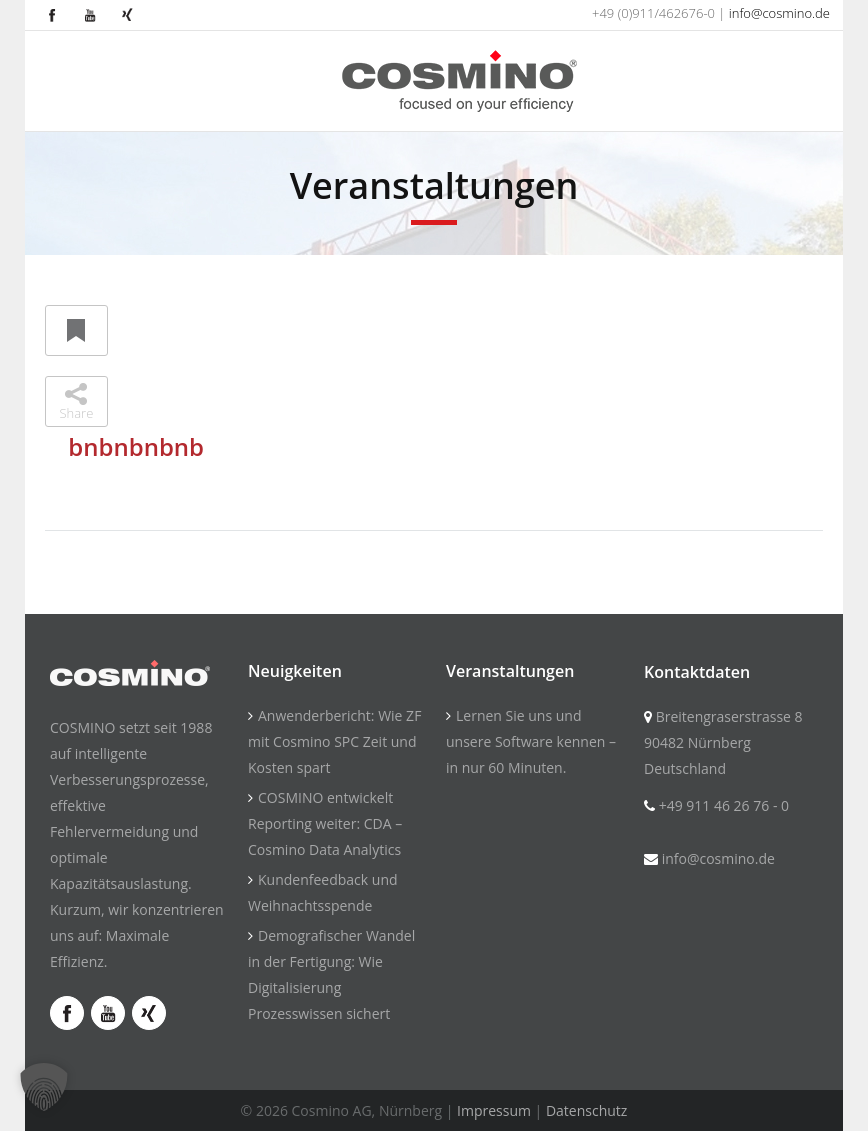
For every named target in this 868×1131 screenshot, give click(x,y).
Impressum (494, 1110)
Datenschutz (586, 1110)
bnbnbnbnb (136, 446)
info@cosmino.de (779, 13)
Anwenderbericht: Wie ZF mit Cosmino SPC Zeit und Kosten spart (334, 741)
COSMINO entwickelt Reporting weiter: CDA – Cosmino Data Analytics (325, 823)
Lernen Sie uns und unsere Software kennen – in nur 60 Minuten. (531, 741)
